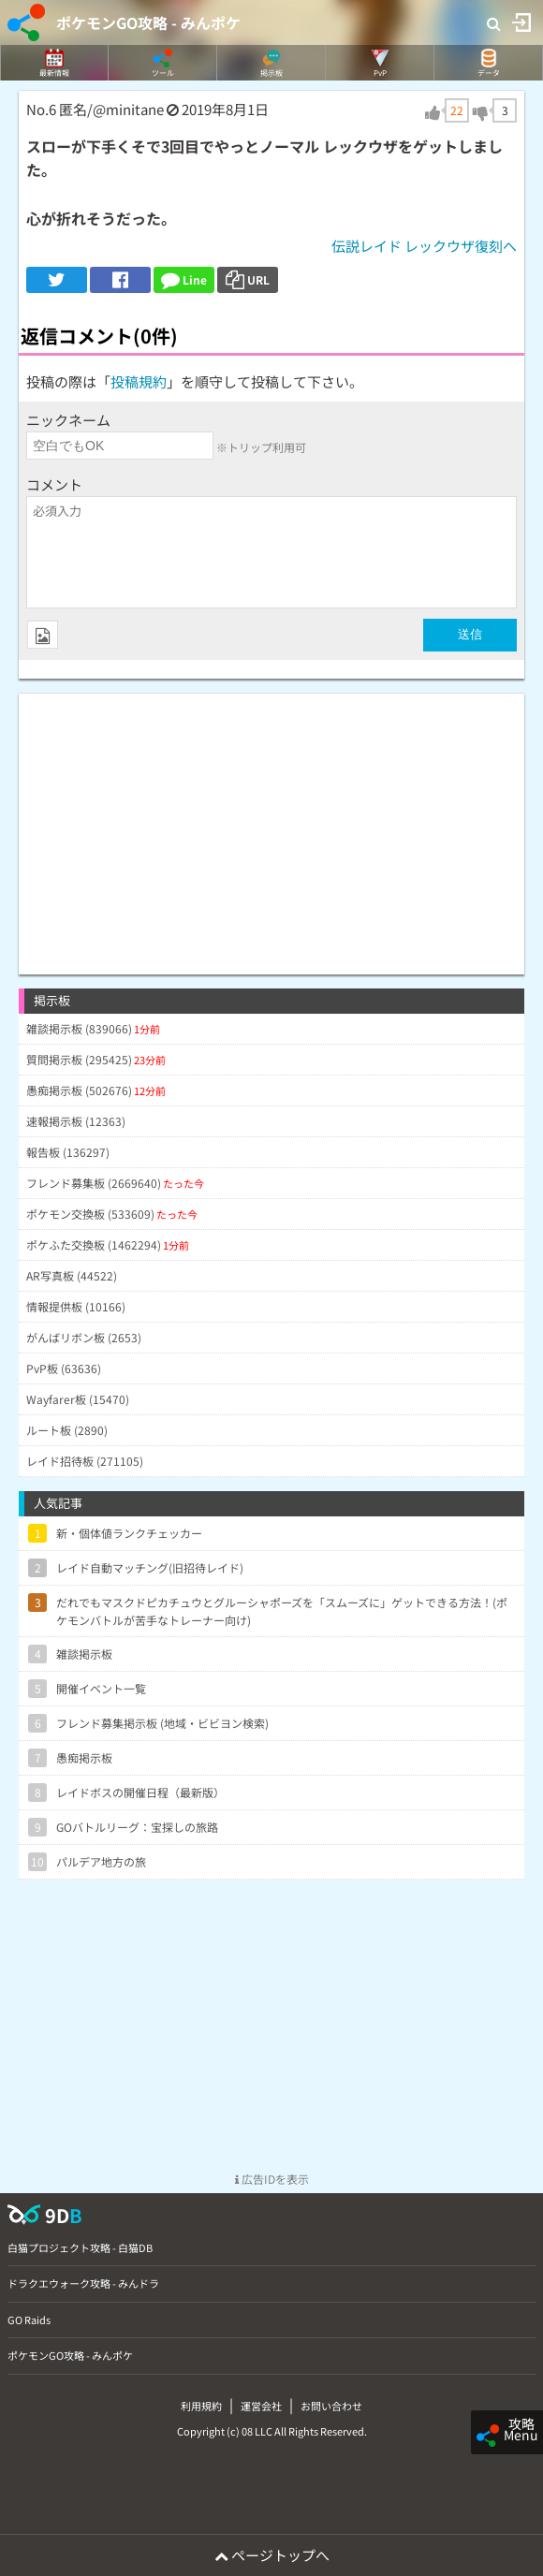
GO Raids (29, 2319)
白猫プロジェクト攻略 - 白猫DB (80, 2247)
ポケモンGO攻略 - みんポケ (148, 22)
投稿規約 (138, 381)
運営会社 (261, 2405)
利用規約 (201, 2405)
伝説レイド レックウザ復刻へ (424, 246)
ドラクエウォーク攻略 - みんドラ (83, 2283)
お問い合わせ (331, 2405)
